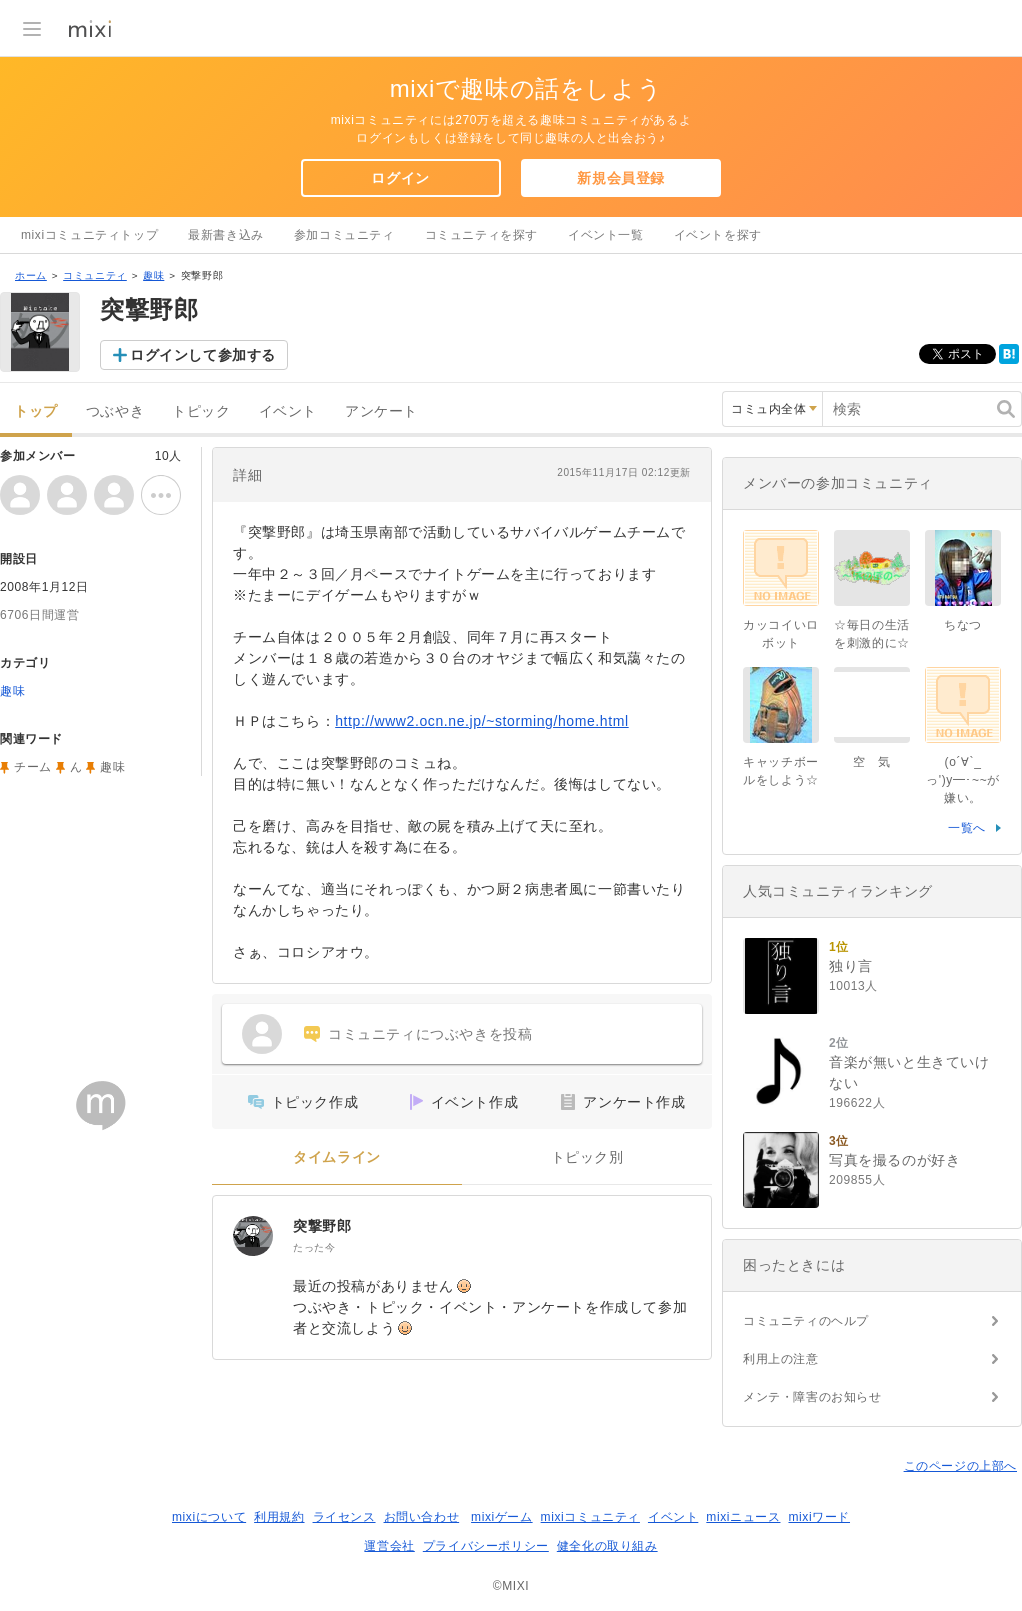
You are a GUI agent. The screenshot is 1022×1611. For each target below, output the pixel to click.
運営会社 (389, 1546)
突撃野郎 (322, 1226)
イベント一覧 (606, 235)
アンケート (381, 411)
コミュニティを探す (481, 235)
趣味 (153, 275)
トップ (36, 411)
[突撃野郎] (253, 1236)
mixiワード (819, 1517)
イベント (288, 411)
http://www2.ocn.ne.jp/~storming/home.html (481, 721)
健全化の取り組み (607, 1546)
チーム (33, 767)
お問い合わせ (422, 1517)
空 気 (872, 762)
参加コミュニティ (344, 235)
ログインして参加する (203, 355)
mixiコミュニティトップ (89, 235)
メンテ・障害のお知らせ (812, 1397)
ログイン (400, 178)
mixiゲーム (502, 1517)
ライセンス (344, 1517)
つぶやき (115, 411)
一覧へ (967, 828)
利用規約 (279, 1517)
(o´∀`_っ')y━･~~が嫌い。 (963, 780)
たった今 (314, 1247)
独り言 (851, 966)
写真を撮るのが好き (894, 1160)
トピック (201, 411)
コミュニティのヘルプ (806, 1321)
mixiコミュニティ (590, 1517)
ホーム (31, 275)
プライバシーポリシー (486, 1546)
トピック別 (587, 1157)
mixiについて (209, 1517)
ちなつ (963, 625)
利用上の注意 (781, 1359)
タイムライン (337, 1157)
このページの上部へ (960, 1466)
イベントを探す (718, 235)
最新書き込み (226, 235)
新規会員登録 (621, 178)
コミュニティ (95, 275)
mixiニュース (743, 1517)
